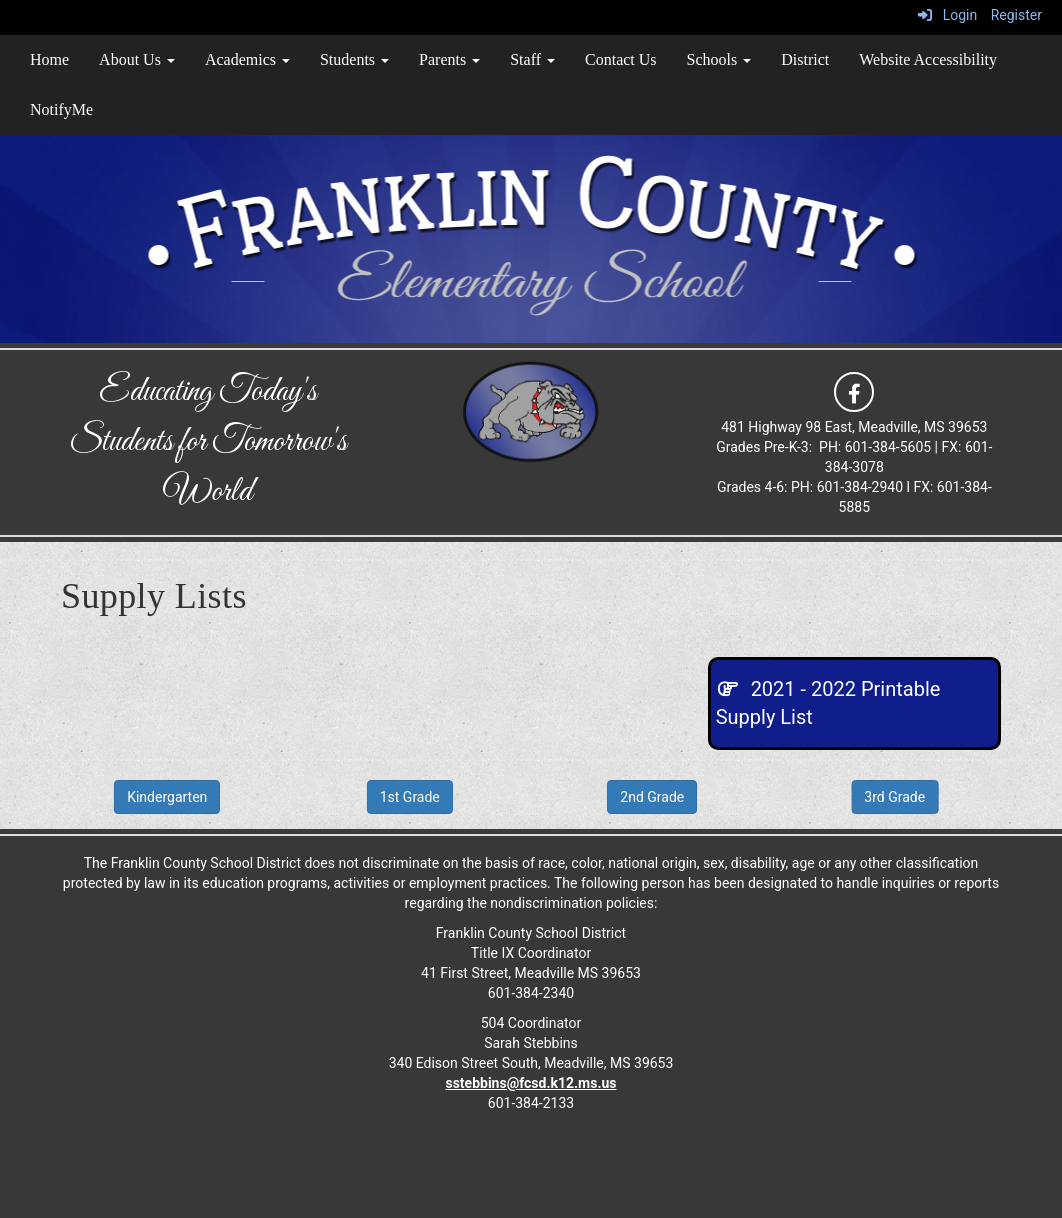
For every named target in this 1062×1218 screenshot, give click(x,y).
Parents (449, 59)
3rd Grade (894, 797)
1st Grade (410, 797)
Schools (719, 59)
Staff (532, 59)
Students (354, 59)
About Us (137, 59)
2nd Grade (652, 797)
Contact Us (621, 59)
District (805, 59)
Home (49, 59)
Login (947, 15)
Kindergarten (167, 797)
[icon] (854, 391)
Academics (247, 59)
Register (1016, 15)
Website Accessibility (928, 59)
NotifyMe (61, 109)
